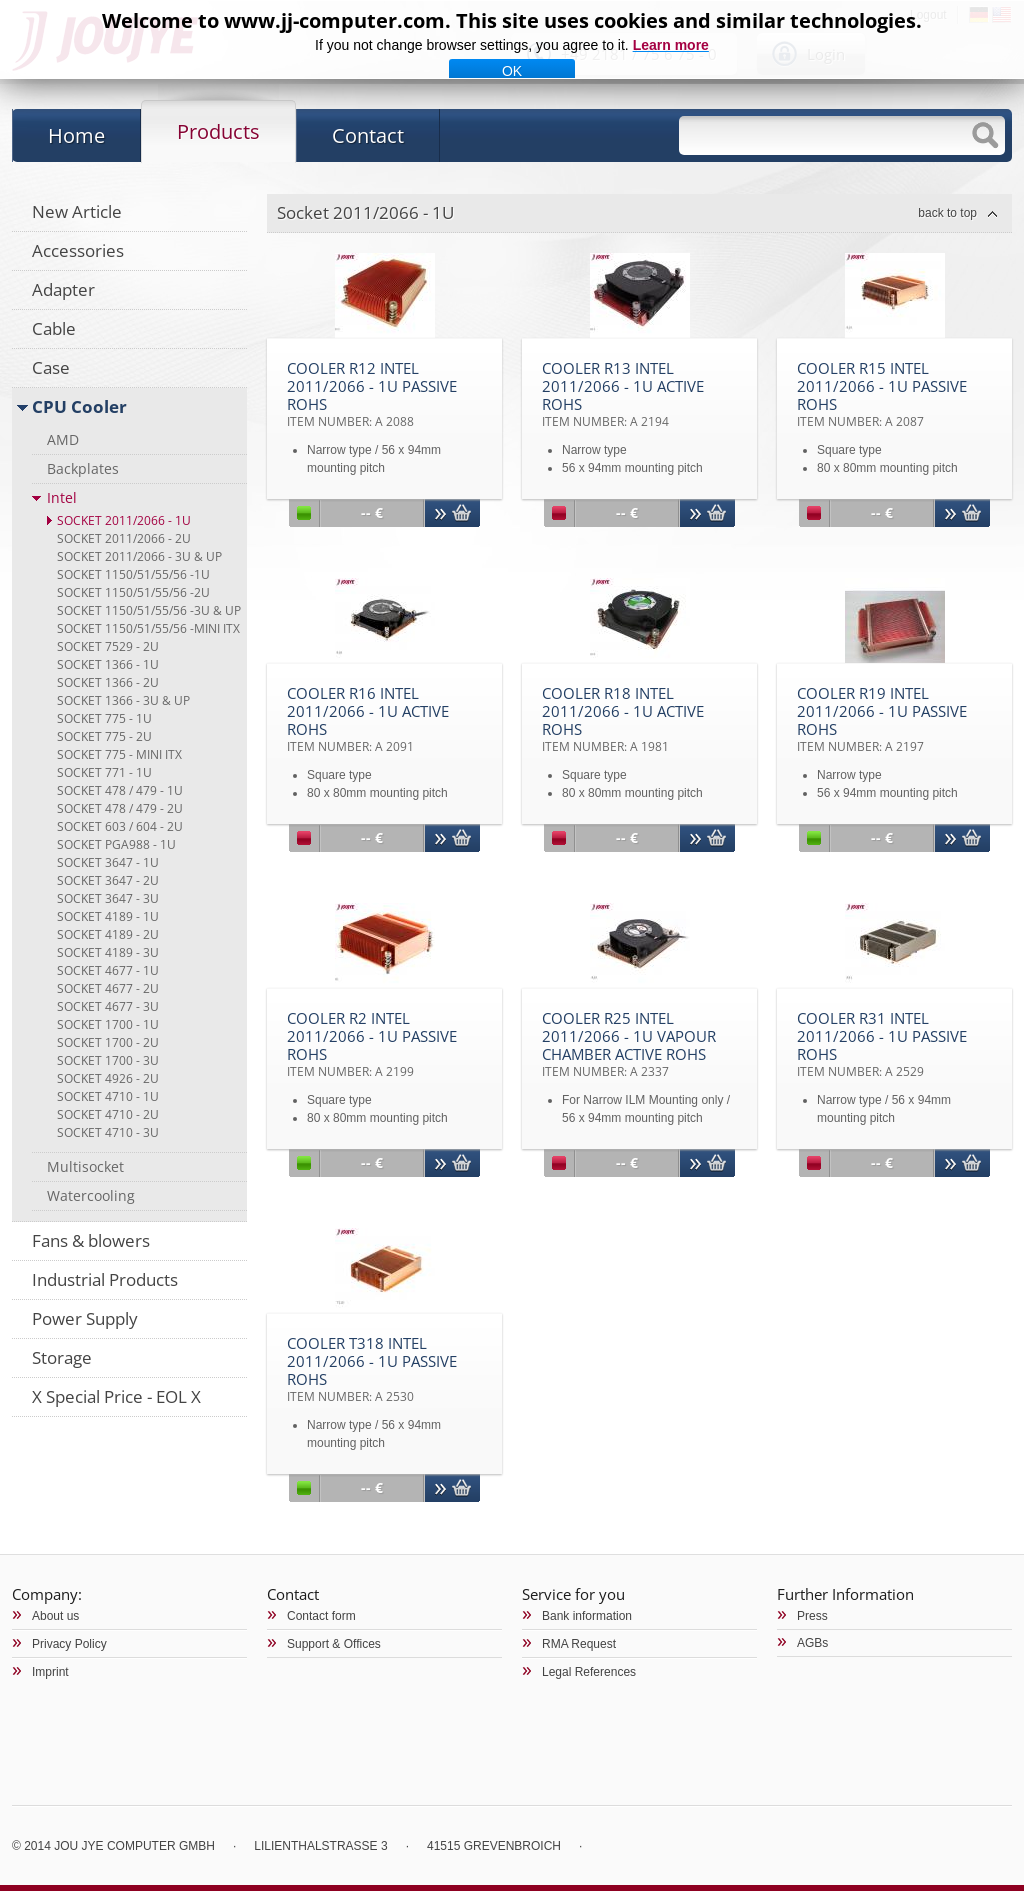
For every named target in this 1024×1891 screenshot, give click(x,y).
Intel (62, 497)
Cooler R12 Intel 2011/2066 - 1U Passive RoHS (372, 394)
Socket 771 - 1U (104, 772)
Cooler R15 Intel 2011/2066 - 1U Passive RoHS (882, 394)
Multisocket (85, 1166)
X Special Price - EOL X (116, 1396)
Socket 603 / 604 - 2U (120, 826)
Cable (54, 328)
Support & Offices (334, 1644)
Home (76, 135)
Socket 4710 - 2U (108, 1114)
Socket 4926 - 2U (108, 1078)
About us (55, 1616)
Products (218, 131)
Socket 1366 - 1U (108, 664)
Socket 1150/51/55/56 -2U (133, 592)
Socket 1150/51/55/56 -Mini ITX (148, 628)
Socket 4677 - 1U (108, 970)
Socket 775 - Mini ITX (119, 754)
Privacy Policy (69, 1644)
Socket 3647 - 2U (108, 880)
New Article (77, 211)
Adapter (63, 289)
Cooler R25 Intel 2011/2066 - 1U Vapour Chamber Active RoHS (629, 1044)
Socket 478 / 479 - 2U (120, 808)
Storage (62, 1357)
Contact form (321, 1616)
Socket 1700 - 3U (108, 1060)
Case (51, 367)
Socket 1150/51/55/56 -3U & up (149, 610)
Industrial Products (105, 1279)
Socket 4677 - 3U (108, 1006)
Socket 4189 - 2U (108, 934)
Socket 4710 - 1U (108, 1096)
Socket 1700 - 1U (108, 1024)
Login (826, 54)
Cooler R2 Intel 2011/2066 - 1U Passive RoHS (372, 1044)
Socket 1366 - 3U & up (123, 700)
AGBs (812, 1643)
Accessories (78, 250)
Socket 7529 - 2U (108, 646)
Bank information (587, 1616)
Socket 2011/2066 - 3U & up (139, 556)
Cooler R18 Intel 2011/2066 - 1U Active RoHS (623, 719)
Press (812, 1616)
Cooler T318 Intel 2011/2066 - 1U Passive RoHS (372, 1369)
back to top (947, 213)
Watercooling (91, 1195)
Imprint (50, 1672)
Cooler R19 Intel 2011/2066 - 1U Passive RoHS (882, 719)
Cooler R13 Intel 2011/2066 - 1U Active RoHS (623, 394)
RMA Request (579, 1644)
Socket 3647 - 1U (108, 862)
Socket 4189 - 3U (108, 952)
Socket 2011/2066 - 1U (124, 520)
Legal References (589, 1672)
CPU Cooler (79, 406)
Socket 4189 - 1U (108, 916)
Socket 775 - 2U (104, 736)
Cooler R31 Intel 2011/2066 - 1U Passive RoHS (882, 1044)
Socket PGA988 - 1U (116, 844)
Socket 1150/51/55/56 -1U (133, 574)
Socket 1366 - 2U (108, 682)
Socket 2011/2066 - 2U (124, 538)
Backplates (83, 468)
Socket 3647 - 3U (108, 898)
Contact (368, 135)
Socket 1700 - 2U (108, 1042)
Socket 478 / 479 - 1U (120, 790)
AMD (63, 439)
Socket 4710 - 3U (108, 1132)
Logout (928, 15)
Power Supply (85, 1318)
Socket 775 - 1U (104, 718)
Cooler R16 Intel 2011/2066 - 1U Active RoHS (368, 719)
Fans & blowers (91, 1240)
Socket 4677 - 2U (108, 988)
